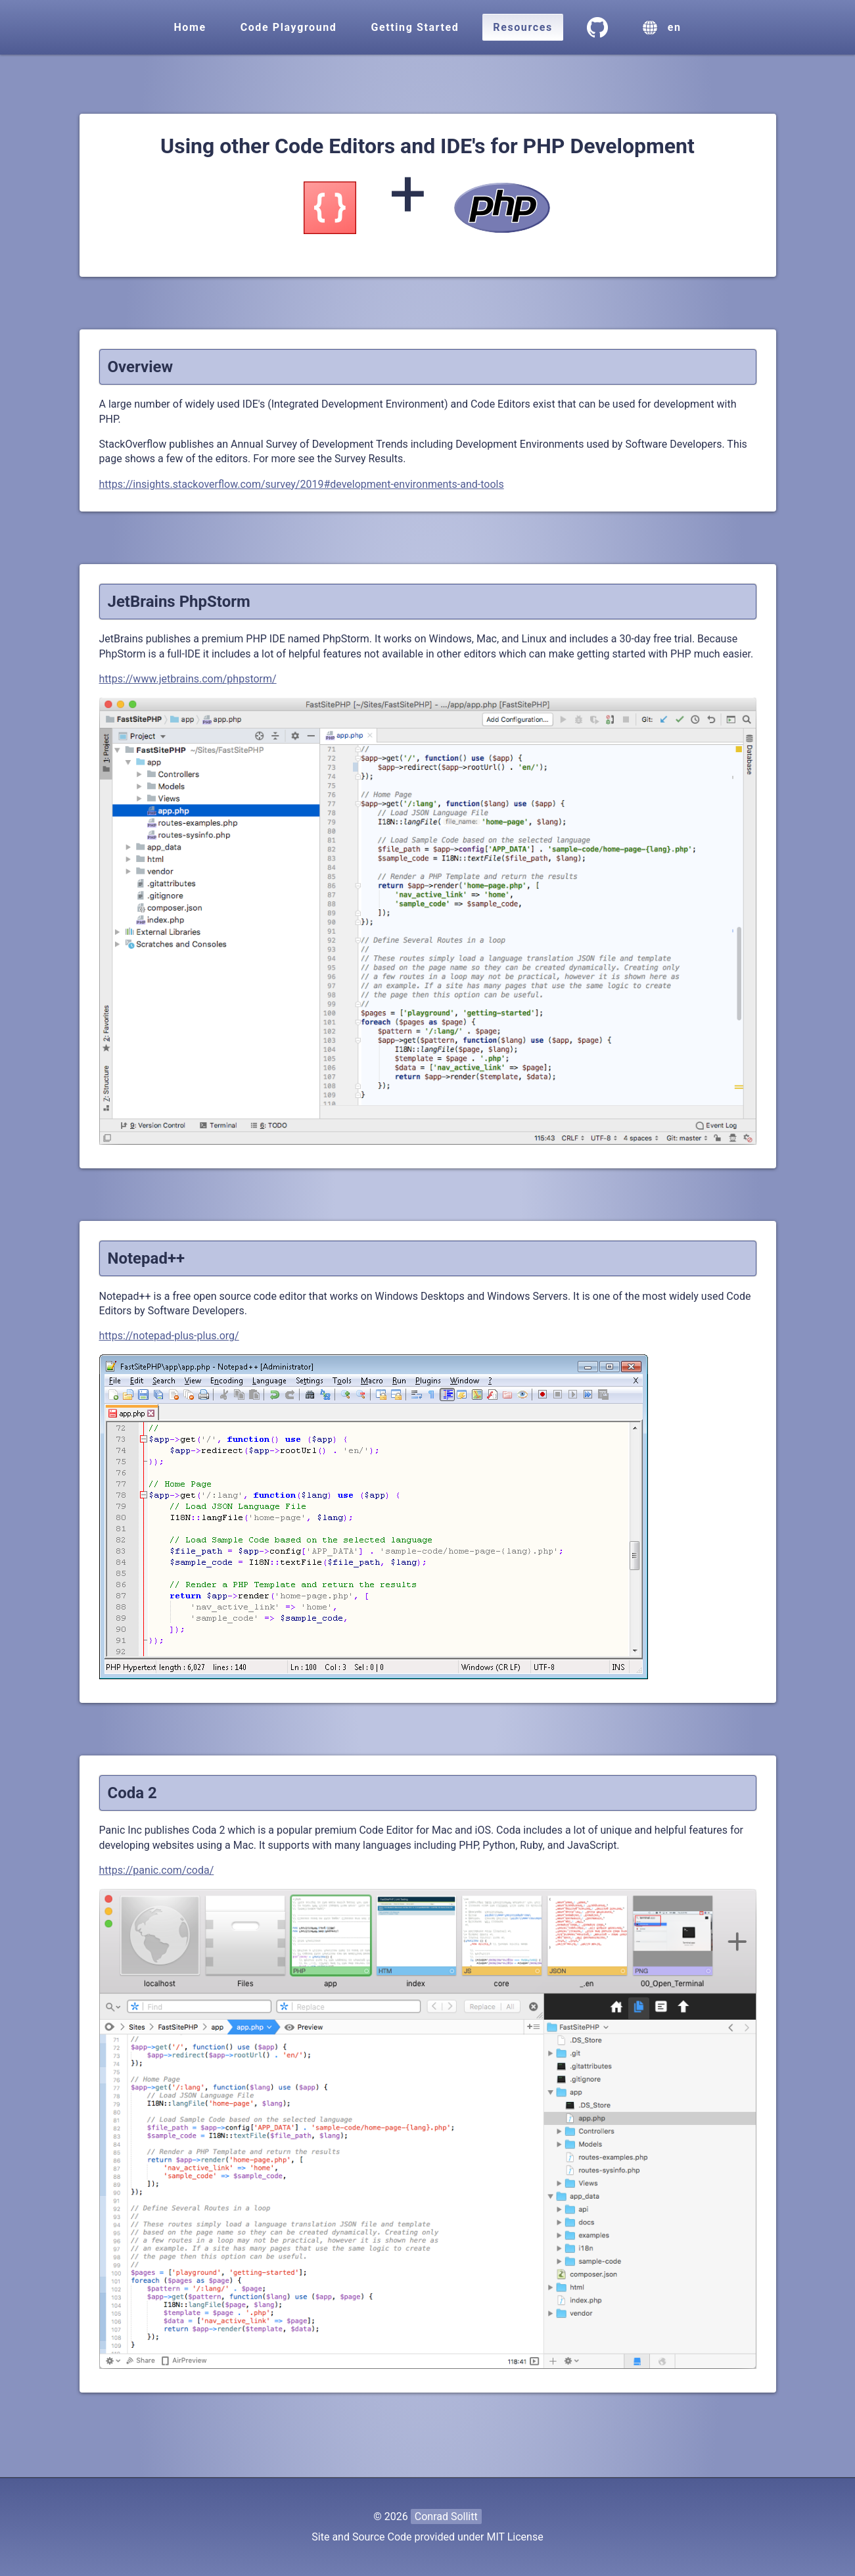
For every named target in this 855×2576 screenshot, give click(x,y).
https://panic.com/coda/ (156, 1870)
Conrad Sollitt (446, 2516)
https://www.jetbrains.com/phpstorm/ (188, 679)
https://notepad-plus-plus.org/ (169, 1335)
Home (189, 27)
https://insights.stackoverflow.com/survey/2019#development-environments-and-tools (301, 484)
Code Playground (289, 27)
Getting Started (415, 27)
